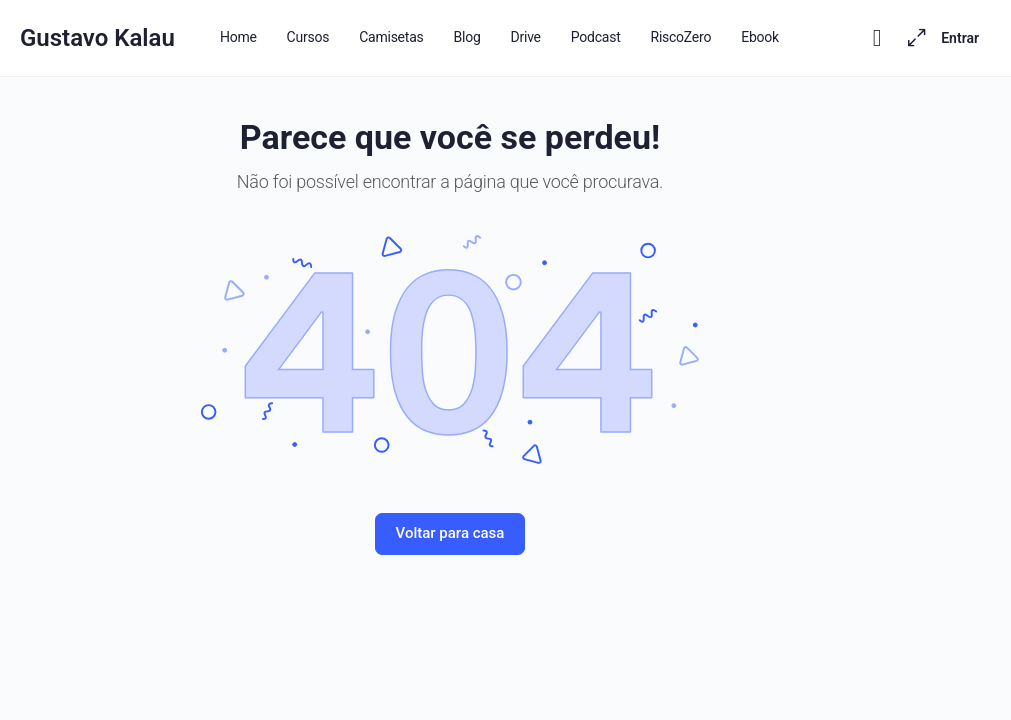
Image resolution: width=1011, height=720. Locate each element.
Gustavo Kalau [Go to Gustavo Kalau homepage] (97, 38)
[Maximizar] (913, 38)
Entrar (960, 38)
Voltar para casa (450, 533)
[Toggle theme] (877, 38)
